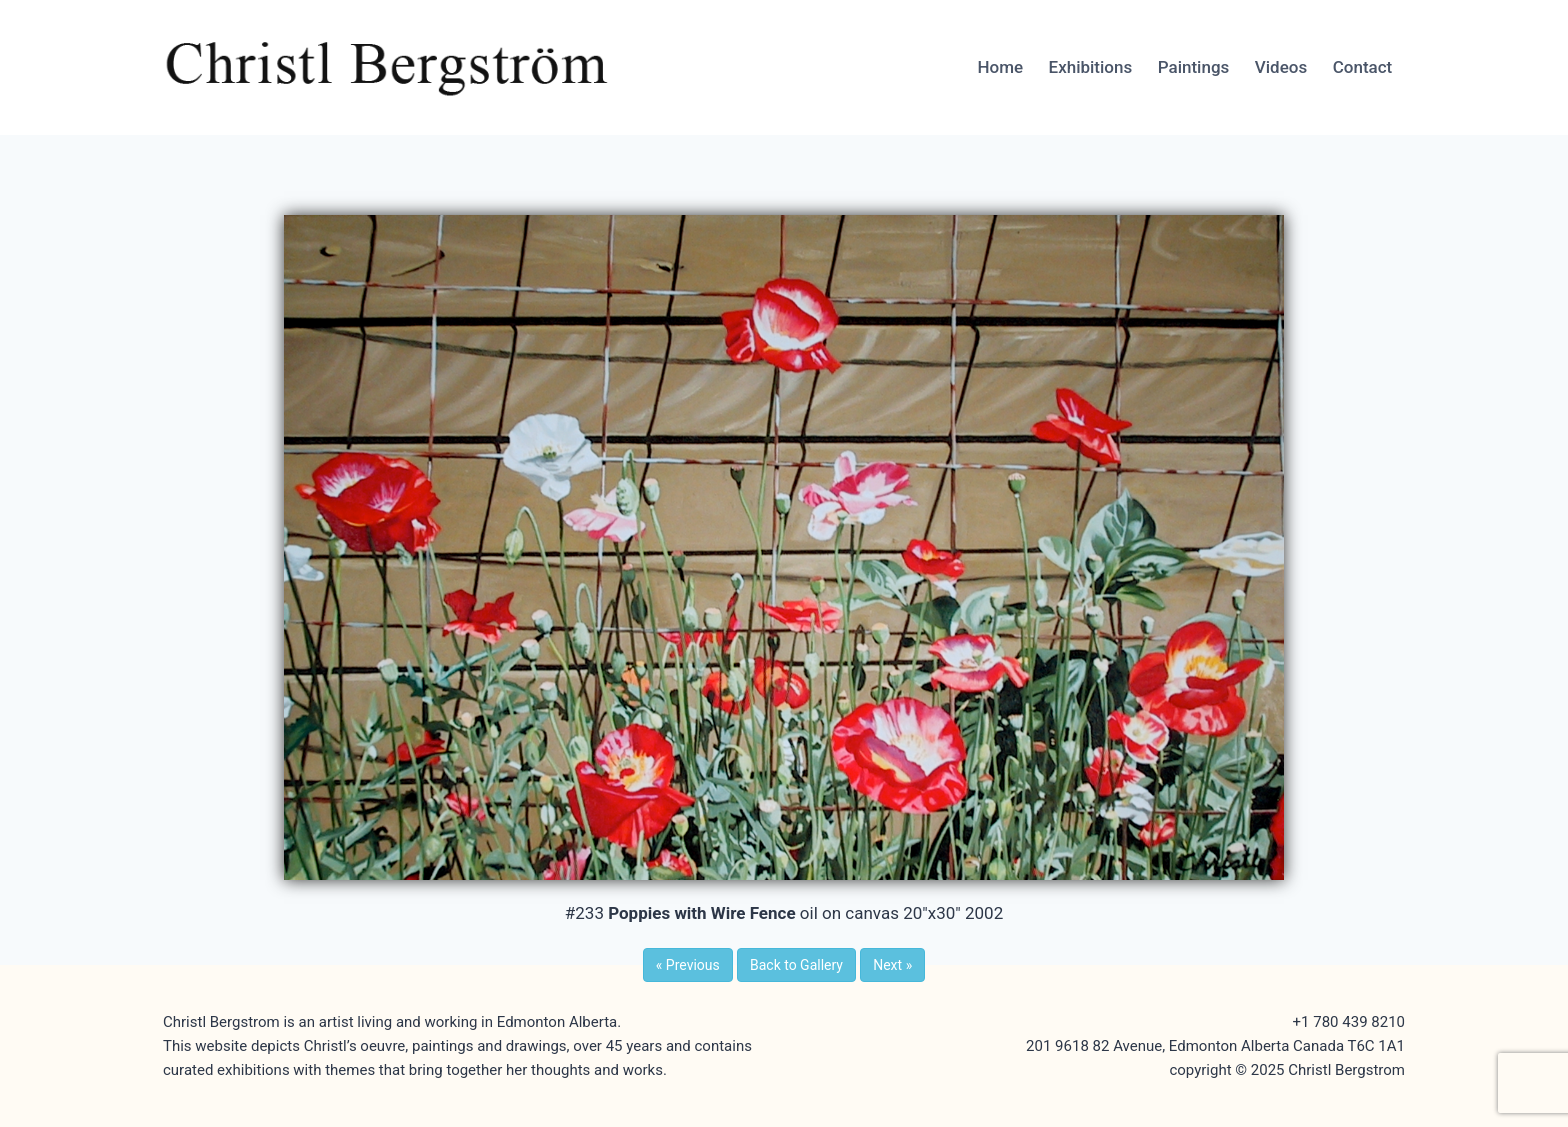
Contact (1363, 67)
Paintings (1194, 67)
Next (892, 965)
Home (1000, 67)
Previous (688, 965)
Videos (1281, 67)
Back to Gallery (796, 965)
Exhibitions (1091, 67)
